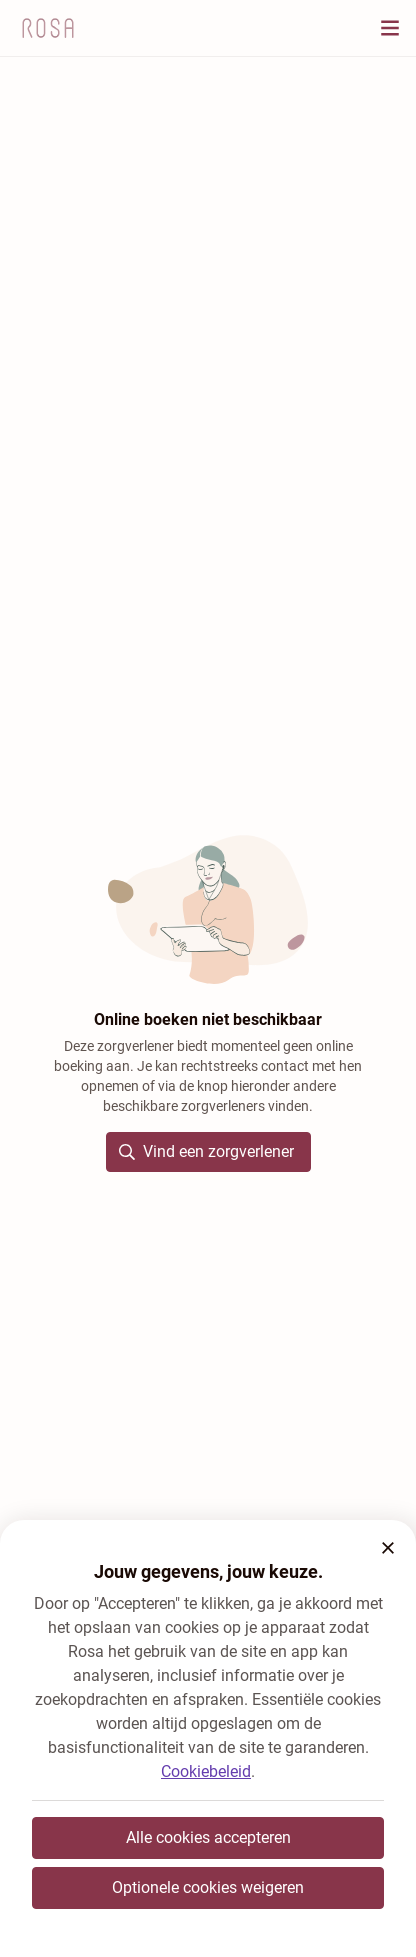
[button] (388, 1548)
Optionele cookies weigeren (208, 1887)
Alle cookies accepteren (208, 1837)
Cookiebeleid (206, 1771)
